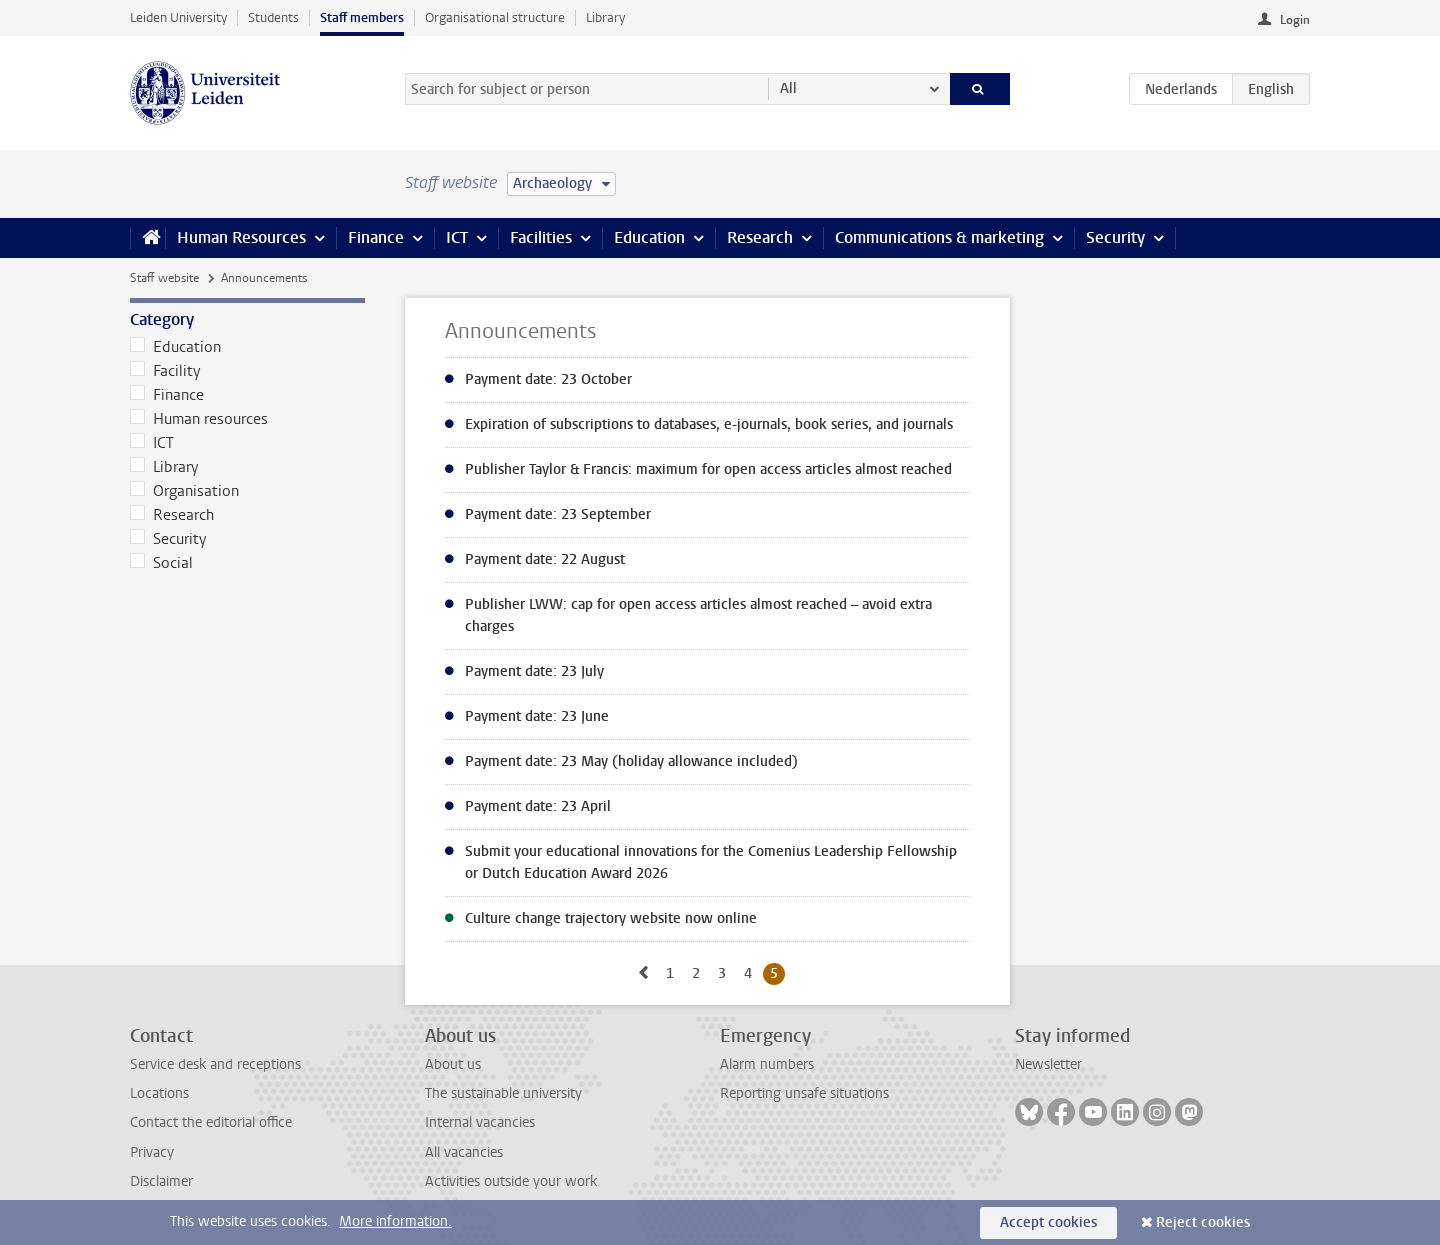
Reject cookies (1203, 1222)
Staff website (164, 278)
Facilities (541, 237)
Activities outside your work (511, 1181)
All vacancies (464, 1152)
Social (161, 563)
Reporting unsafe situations (804, 1093)
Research (760, 237)
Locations (159, 1093)
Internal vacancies (480, 1122)
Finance (376, 237)
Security (1115, 237)
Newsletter (1048, 1064)
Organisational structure (495, 17)
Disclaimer (161, 1181)
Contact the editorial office (211, 1122)
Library (605, 17)
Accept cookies (1048, 1222)
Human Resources (241, 237)
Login (1295, 20)
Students (273, 17)
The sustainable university (503, 1093)
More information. (395, 1221)
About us (453, 1064)
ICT (457, 237)
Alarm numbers (767, 1064)
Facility (165, 371)
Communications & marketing (939, 237)
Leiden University (178, 17)
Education (649, 237)
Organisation (184, 491)
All (788, 88)
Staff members (362, 17)
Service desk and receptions (215, 1064)
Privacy (152, 1152)
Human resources (199, 419)
